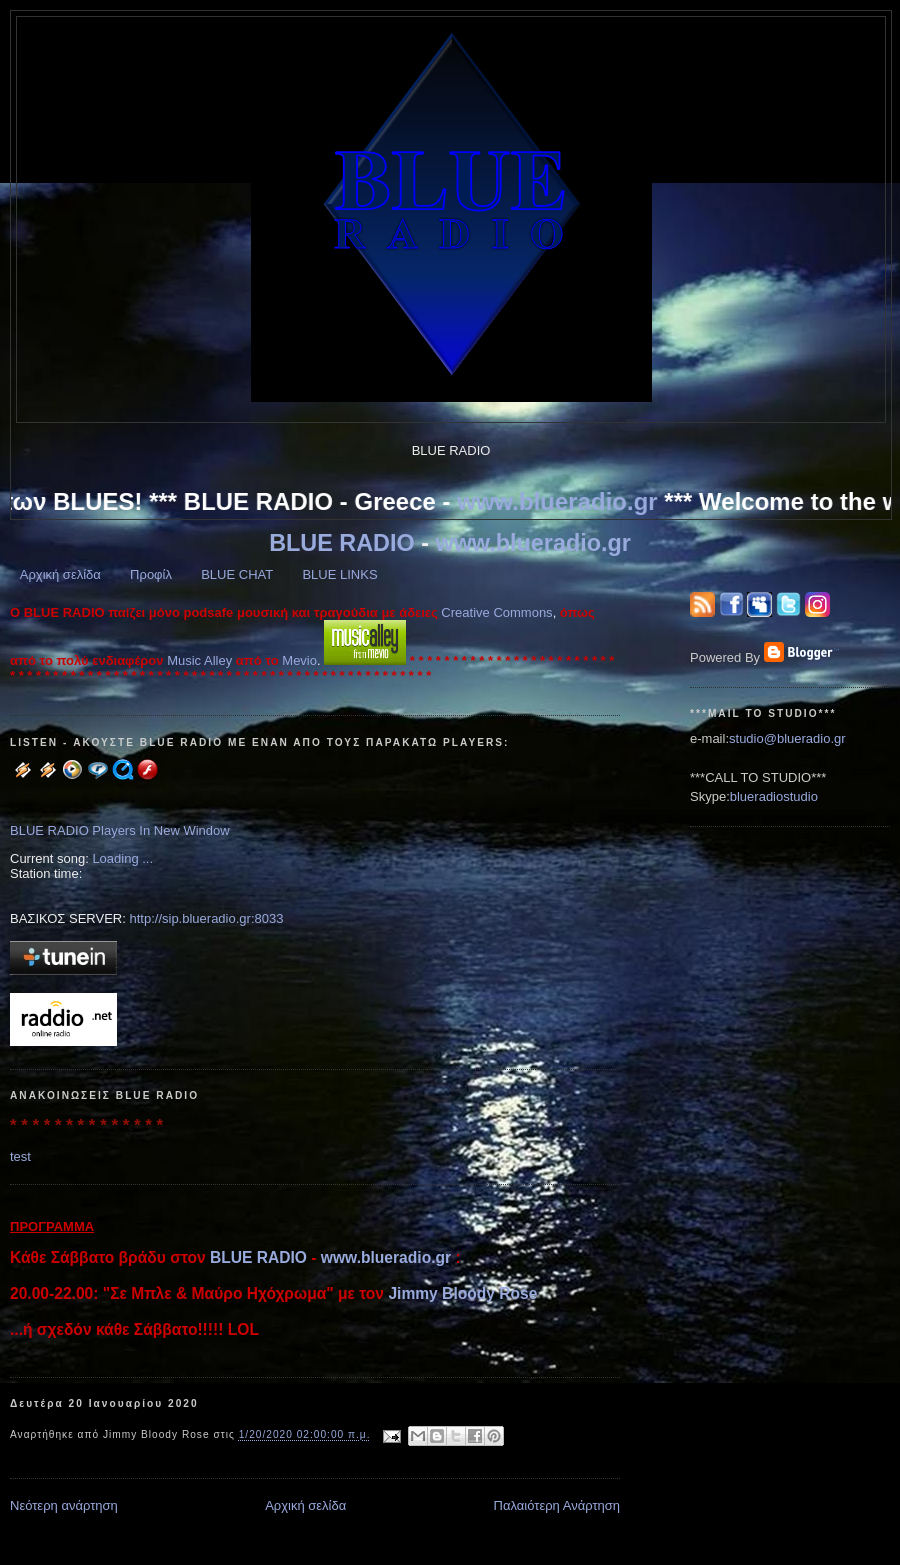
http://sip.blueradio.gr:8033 (206, 918)
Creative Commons (496, 612)
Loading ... (122, 858)
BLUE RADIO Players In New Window (120, 830)
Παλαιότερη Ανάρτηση (557, 1505)
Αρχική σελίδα (60, 574)
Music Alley (199, 660)
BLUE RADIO (342, 543)
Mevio (299, 660)
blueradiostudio (774, 796)
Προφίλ (151, 574)
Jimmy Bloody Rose (462, 1293)
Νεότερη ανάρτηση (64, 1505)
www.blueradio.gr (563, 501)
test (20, 1156)
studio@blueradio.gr (787, 738)
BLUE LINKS (339, 574)
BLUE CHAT (237, 574)
